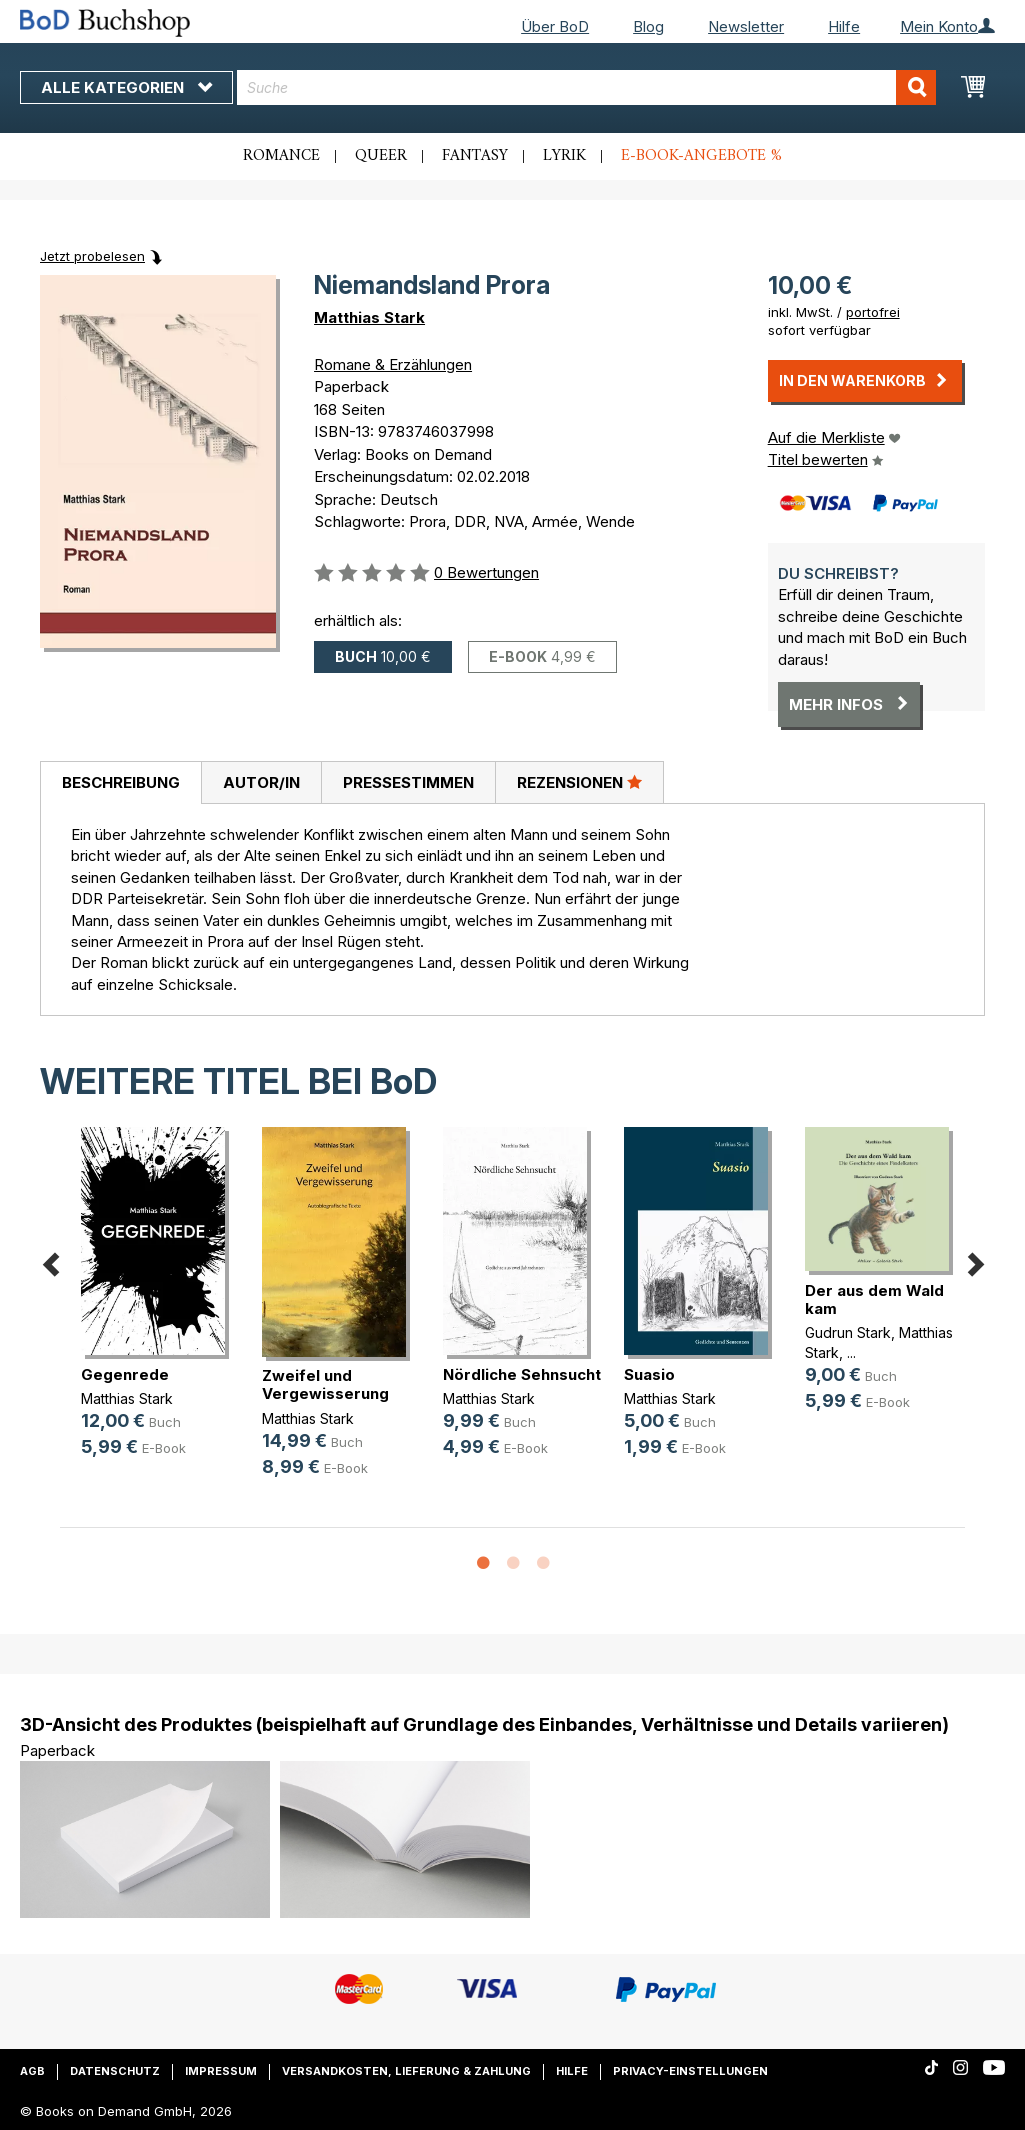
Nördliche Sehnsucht (522, 1374)
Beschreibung (121, 782)
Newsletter (746, 26)
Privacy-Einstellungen (690, 2071)
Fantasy (475, 156)
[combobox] (586, 87)
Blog (648, 26)
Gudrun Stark (848, 1332)
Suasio (649, 1374)
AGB (32, 2071)
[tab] (120, 783)
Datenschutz (115, 2071)
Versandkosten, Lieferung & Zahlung (406, 2071)
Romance (281, 156)
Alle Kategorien (126, 87)
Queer (381, 156)
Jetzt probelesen (92, 256)
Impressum (221, 2071)
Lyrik (564, 156)
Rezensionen (579, 782)
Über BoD (555, 26)
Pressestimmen (408, 782)
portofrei (873, 312)
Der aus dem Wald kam (874, 1299)
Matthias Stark (369, 317)
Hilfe (844, 26)
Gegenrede (125, 1374)
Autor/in (261, 782)
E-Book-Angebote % (701, 156)
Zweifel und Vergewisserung (325, 1384)
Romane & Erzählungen (393, 364)
